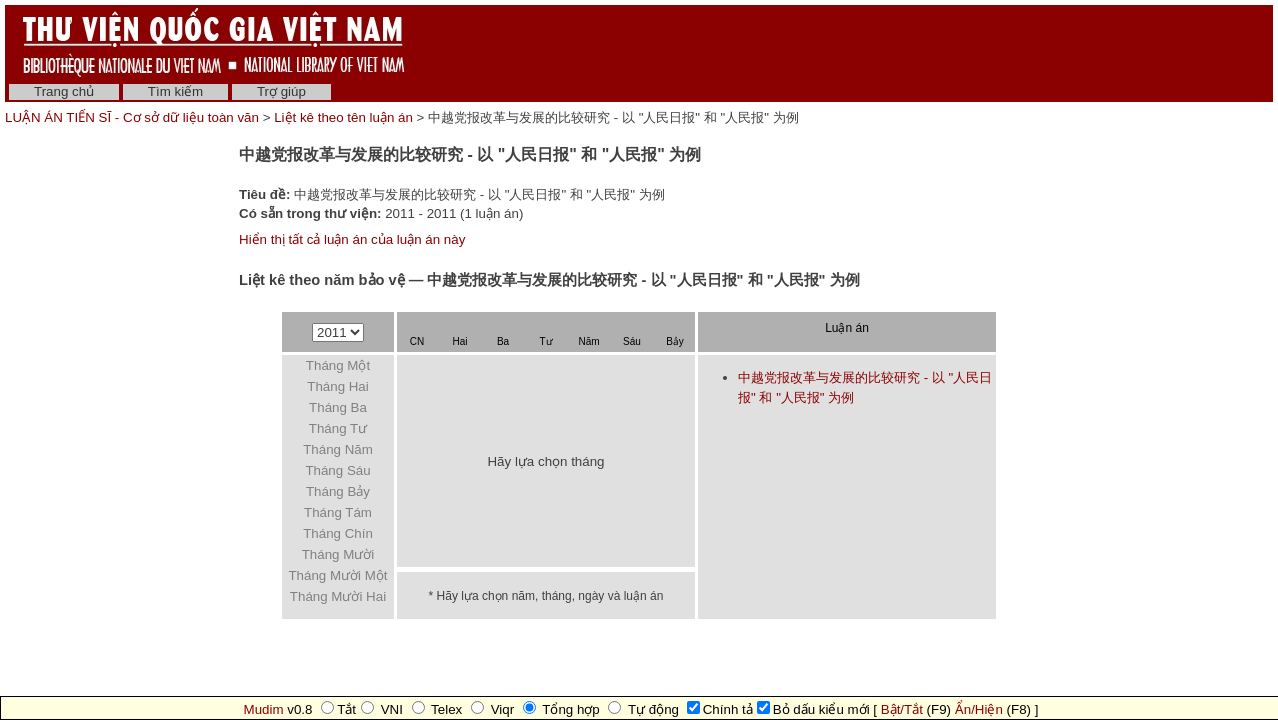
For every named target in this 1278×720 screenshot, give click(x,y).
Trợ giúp (281, 91)
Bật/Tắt (902, 709)
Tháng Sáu (337, 470)
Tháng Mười (338, 554)
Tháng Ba (338, 407)
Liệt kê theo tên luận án (343, 117)
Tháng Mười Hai (338, 596)
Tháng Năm (338, 449)
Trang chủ (64, 91)
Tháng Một (338, 365)
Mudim (264, 709)
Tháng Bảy (338, 491)
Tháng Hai (338, 386)
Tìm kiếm (175, 91)
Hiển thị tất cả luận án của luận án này (352, 239)
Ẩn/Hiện (979, 709)
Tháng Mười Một (337, 575)
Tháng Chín (338, 533)
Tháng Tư (338, 428)
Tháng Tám (338, 512)
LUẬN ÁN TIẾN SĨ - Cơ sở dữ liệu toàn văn (134, 117)
